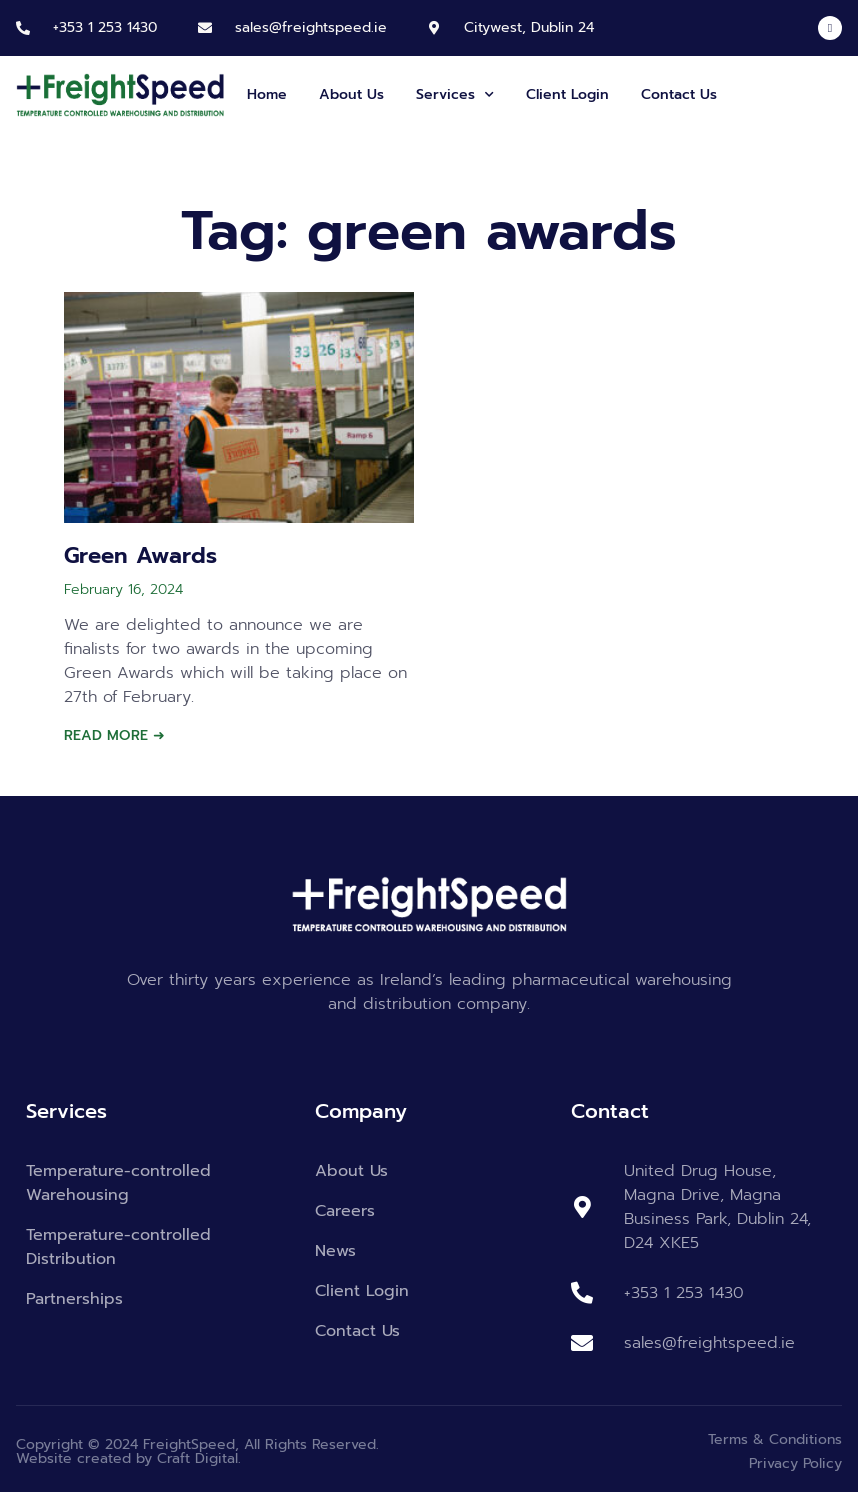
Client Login (567, 94)
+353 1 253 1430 (105, 27)
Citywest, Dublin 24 (529, 27)
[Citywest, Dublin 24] (434, 28)
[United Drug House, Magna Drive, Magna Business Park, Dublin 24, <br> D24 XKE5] (582, 1207)
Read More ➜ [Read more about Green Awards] (114, 735)
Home (267, 94)
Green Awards (140, 555)
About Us (351, 94)
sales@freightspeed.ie (311, 27)
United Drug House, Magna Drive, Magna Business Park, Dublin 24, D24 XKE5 (717, 1207)
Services (455, 95)
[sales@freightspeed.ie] (205, 28)
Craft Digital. (199, 1458)
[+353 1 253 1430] (23, 28)
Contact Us (679, 94)
